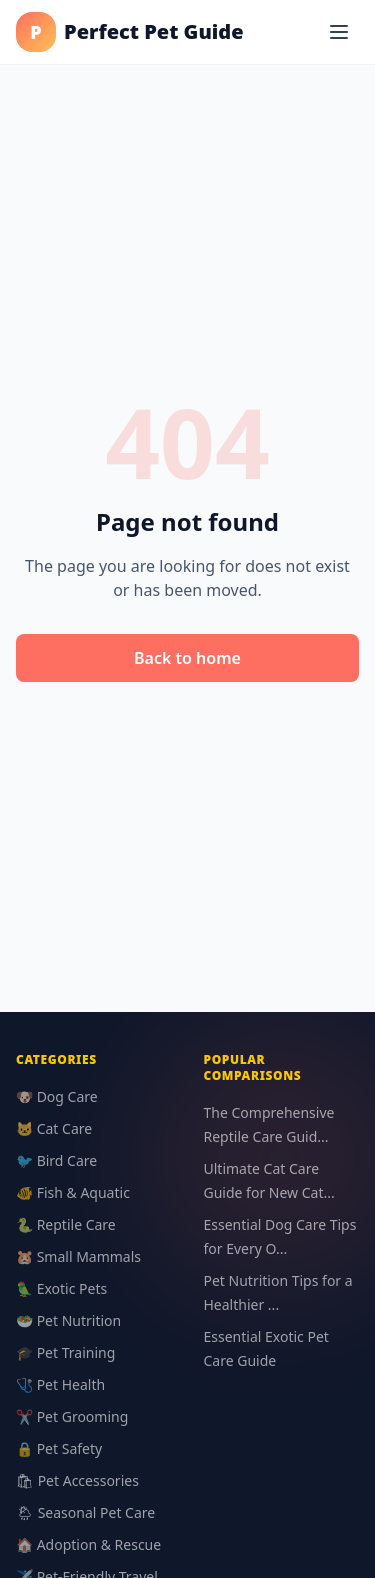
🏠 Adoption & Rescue (88, 1544)
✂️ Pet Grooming (72, 1416)
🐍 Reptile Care (66, 1224)
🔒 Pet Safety (59, 1448)
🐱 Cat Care (54, 1128)
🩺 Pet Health (60, 1384)
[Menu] (339, 32)
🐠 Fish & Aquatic (73, 1192)
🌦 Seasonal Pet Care (85, 1512)
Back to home (187, 658)
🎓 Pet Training (65, 1352)
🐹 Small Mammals (78, 1256)
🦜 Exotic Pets (61, 1288)
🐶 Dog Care (57, 1096)
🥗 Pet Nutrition (68, 1320)
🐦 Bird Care (56, 1160)
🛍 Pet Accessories (77, 1480)
